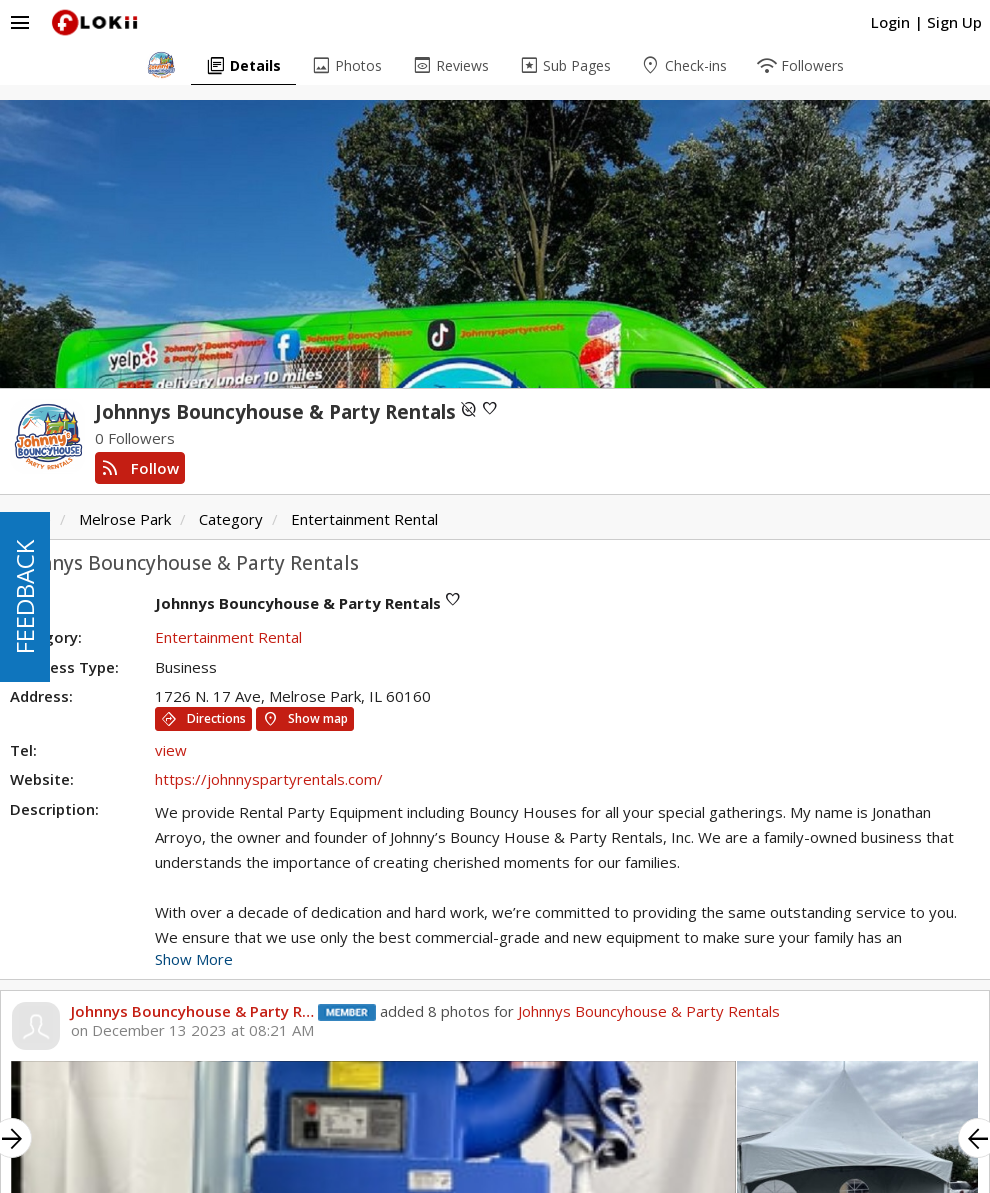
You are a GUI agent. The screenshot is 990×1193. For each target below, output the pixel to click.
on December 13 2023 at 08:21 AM (192, 1030)
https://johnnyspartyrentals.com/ (269, 779)
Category (231, 519)
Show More (194, 959)
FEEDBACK (24, 597)
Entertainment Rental (364, 519)
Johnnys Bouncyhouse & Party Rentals (649, 1011)
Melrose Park (125, 519)
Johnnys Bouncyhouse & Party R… (192, 1011)
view (171, 750)
